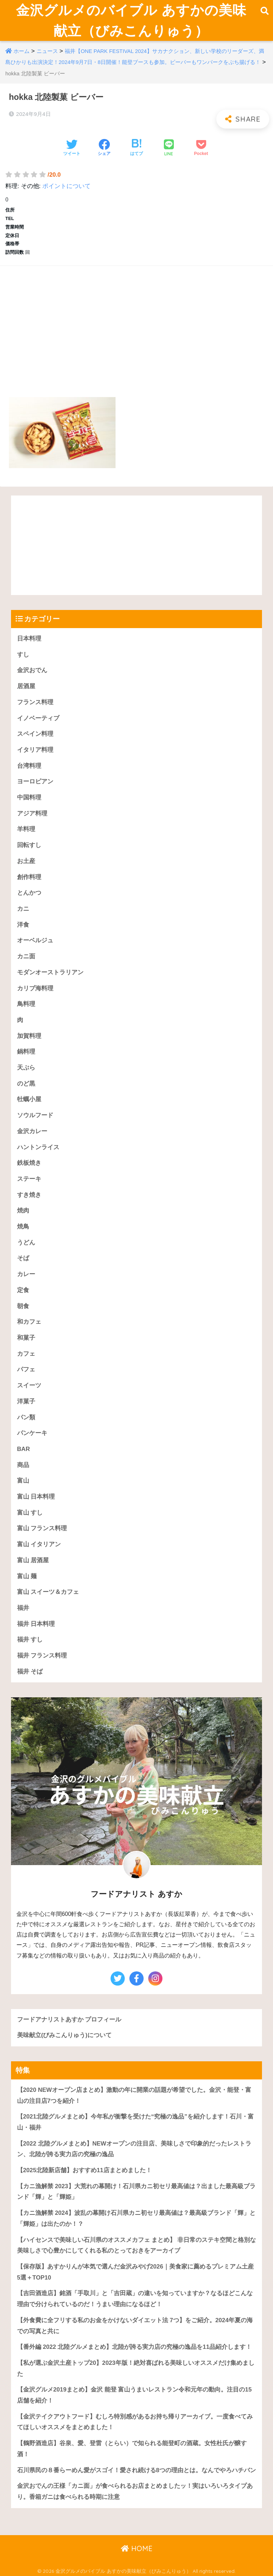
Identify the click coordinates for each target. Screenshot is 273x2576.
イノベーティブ (38, 718)
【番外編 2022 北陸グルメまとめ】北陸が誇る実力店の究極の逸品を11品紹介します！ (134, 2347)
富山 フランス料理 (42, 1528)
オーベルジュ (35, 940)
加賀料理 (29, 1036)
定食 (23, 1290)
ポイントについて (66, 186)
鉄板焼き (29, 1163)
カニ (23, 908)
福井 (23, 1608)
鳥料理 (26, 1004)
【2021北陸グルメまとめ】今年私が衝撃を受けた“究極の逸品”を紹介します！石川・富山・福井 (135, 2122)
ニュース (47, 51)
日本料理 (29, 638)
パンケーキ (32, 1433)
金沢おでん (32, 670)
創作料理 (29, 877)
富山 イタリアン (39, 1544)
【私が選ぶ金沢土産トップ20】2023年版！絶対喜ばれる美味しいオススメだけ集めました (136, 2368)
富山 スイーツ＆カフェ (48, 1592)
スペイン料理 (35, 733)
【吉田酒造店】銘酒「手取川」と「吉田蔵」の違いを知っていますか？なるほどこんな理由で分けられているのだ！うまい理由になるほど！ (135, 2299)
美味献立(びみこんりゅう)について (64, 2035)
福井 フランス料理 (42, 1655)
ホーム (22, 51)
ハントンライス (38, 1147)
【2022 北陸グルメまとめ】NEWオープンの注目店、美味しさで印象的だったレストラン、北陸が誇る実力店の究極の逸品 (134, 2149)
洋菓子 (26, 1401)
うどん (26, 1242)
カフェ (26, 1353)
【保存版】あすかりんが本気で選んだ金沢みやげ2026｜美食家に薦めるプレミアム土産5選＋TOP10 (135, 2272)
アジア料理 (32, 813)
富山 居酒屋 (33, 1560)
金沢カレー (32, 1131)
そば (23, 1258)
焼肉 (23, 1210)
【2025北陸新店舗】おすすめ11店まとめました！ (84, 2170)
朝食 (23, 1306)
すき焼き (29, 1194)
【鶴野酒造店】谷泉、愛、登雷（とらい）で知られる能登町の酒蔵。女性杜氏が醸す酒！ (132, 2449)
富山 (23, 1480)
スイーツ (29, 1385)
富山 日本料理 (36, 1496)
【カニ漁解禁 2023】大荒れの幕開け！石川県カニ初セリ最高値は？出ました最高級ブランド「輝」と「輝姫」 (136, 2192)
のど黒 (26, 1083)
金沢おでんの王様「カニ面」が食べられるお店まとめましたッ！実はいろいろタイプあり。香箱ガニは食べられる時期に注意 (135, 2491)
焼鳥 (23, 1226)
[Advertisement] (136, 323)
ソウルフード (35, 1115)
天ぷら (26, 1067)
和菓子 (26, 1337)
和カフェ (29, 1321)
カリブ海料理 (35, 988)
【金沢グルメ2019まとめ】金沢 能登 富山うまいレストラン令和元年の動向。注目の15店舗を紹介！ (134, 2395)
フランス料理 (35, 702)
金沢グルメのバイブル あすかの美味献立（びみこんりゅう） (131, 20)
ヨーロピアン (35, 781)
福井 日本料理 (36, 1624)
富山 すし (30, 1512)
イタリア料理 (35, 749)
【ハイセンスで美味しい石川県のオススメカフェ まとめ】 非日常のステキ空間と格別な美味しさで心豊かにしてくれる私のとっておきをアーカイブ (136, 2245)
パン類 (26, 1417)
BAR (23, 1449)
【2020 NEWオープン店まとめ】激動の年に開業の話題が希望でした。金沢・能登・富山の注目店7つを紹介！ (134, 2095)
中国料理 (29, 797)
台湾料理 (29, 765)
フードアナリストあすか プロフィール (69, 2019)
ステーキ (29, 1178)
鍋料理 (26, 1051)
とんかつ (29, 892)
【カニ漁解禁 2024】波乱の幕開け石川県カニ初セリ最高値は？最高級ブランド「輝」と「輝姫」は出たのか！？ (136, 2218)
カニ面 (26, 956)
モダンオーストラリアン (50, 972)
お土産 (26, 861)
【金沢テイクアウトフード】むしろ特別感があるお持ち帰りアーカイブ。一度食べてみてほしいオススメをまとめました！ (135, 2422)
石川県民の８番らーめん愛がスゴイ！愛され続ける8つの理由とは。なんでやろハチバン (136, 2470)
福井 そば (30, 1671)
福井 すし (30, 1639)
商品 (23, 1465)
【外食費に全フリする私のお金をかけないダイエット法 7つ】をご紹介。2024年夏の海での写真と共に (135, 2326)
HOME (136, 2548)
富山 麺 (27, 1576)
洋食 (23, 924)
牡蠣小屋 (29, 1099)
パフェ (26, 1369)
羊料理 (26, 829)
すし (23, 654)
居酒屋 (26, 686)
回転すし (29, 845)
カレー (26, 1274)
